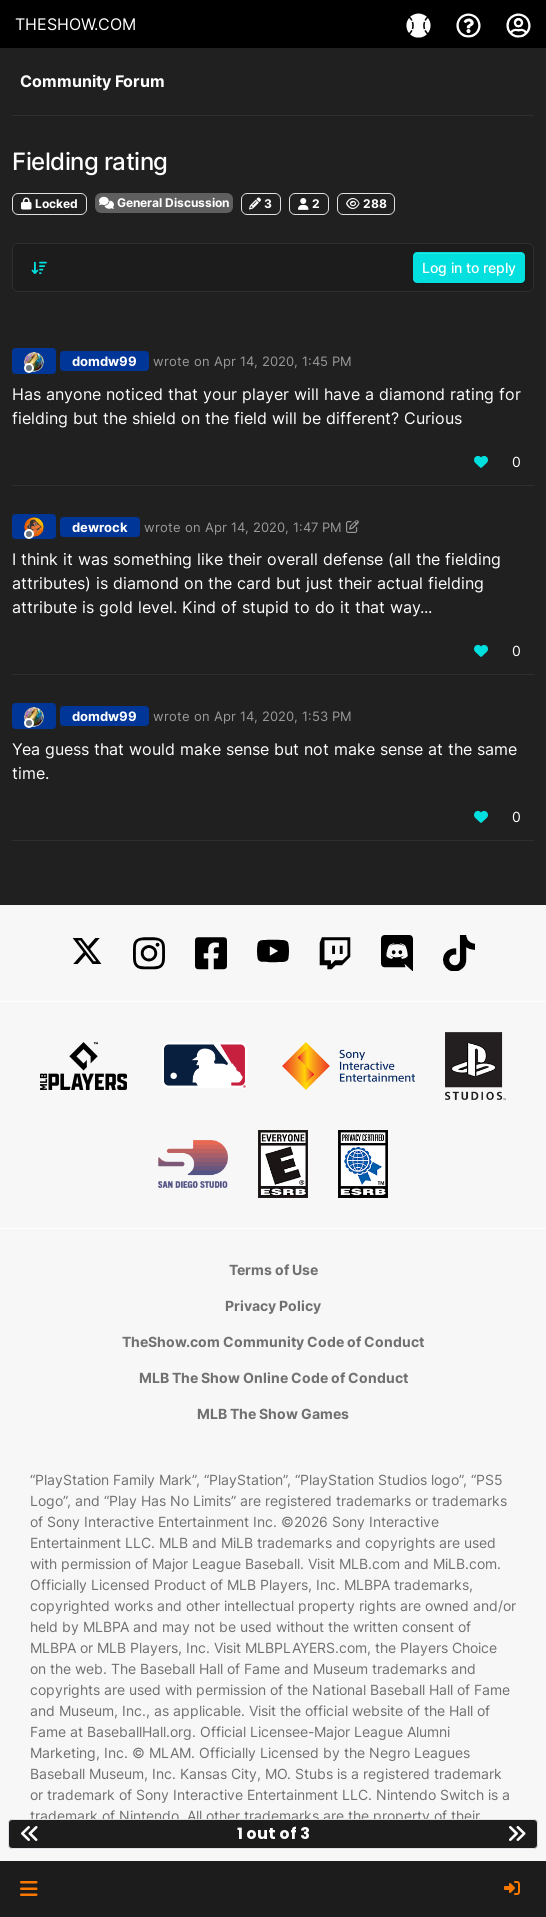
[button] (28, 1889)
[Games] (421, 24)
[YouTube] (273, 953)
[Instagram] (149, 953)
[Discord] (397, 953)
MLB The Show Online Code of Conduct (273, 1377)
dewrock (100, 527)
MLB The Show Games (273, 1413)
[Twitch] (335, 953)
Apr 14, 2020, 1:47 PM (273, 527)
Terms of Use (273, 1269)
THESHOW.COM (75, 24)
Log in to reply (469, 267)
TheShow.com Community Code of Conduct (273, 1341)
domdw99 (104, 361)
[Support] (471, 24)
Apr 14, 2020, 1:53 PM (283, 716)
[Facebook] (211, 953)
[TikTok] (459, 953)
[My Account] (518, 24)
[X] (87, 953)
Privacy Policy (273, 1305)
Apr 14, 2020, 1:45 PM (283, 361)
